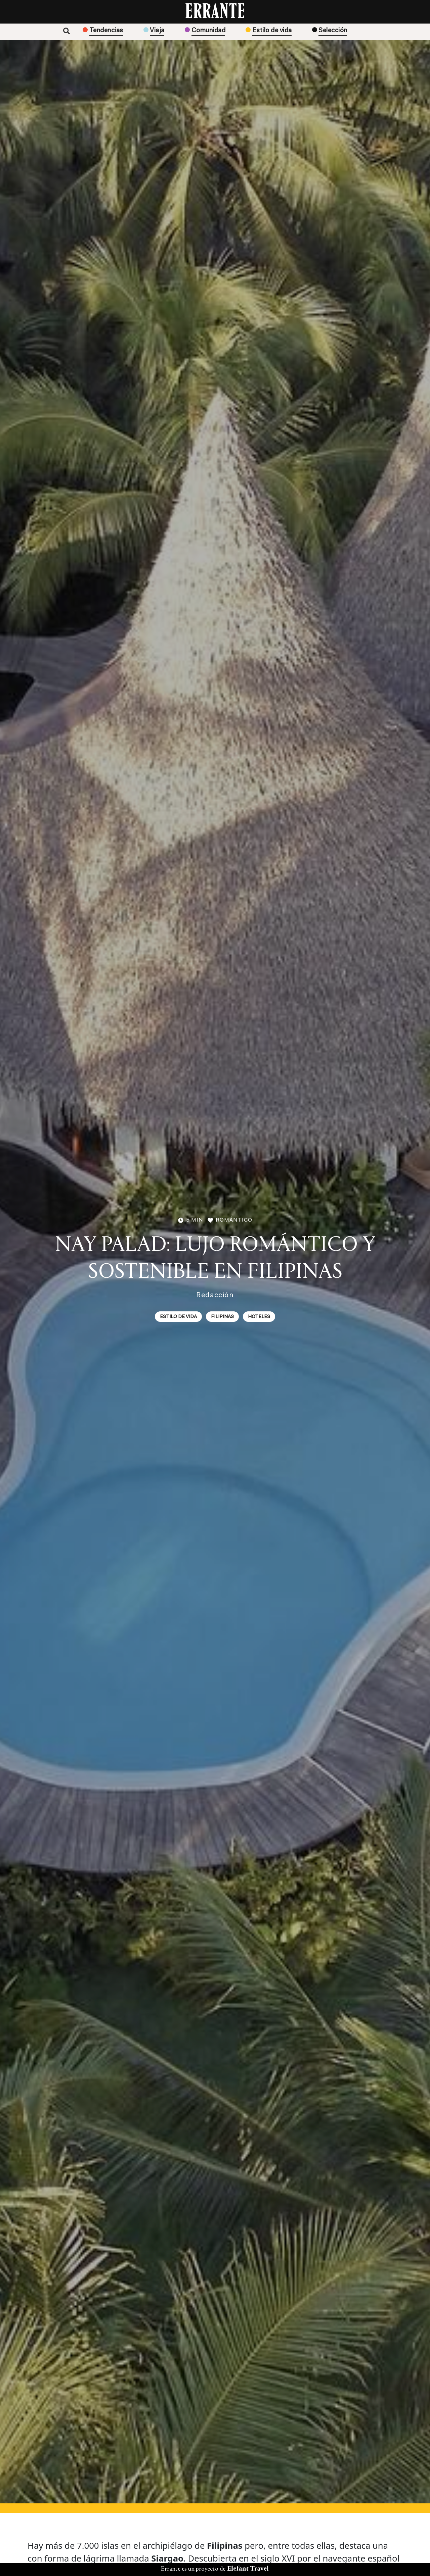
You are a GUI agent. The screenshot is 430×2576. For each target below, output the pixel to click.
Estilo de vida (178, 1316)
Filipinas (222, 1316)
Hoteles (259, 1316)
